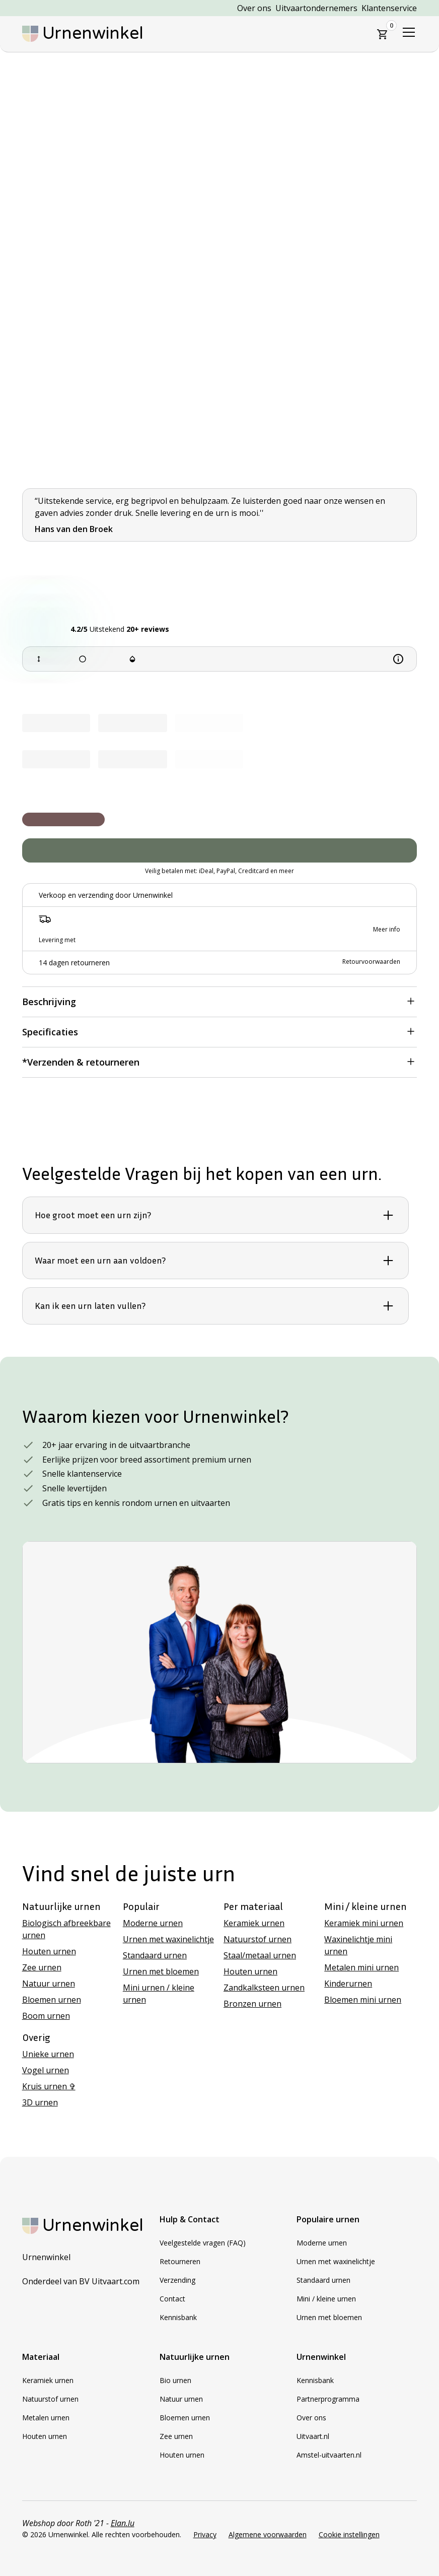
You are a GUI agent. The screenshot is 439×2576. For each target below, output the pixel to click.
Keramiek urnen (254, 1923)
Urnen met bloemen (161, 1971)
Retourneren (180, 2261)
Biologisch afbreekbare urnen (66, 1929)
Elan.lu (122, 2523)
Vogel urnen (45, 2070)
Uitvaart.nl (313, 2436)
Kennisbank (178, 2317)
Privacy (204, 2534)
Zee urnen (41, 1967)
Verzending (177, 2280)
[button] (383, 34)
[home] (82, 33)
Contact (172, 2298)
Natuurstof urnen (257, 1939)
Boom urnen (46, 2015)
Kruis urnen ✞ (49, 2086)
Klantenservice (389, 8)
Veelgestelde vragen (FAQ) (203, 2243)
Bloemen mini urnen (362, 1999)
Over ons (254, 8)
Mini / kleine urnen (326, 2298)
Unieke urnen (48, 2054)
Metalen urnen (45, 2417)
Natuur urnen (48, 1983)
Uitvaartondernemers (316, 8)
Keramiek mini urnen (363, 1923)
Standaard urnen (155, 1955)
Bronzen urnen (252, 2003)
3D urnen (40, 2102)
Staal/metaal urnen (260, 1955)
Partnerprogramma (328, 2399)
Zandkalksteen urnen (264, 1987)
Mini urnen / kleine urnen (158, 1993)
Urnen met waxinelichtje (168, 1939)
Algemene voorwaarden (268, 2534)
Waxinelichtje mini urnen (358, 1945)
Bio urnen (175, 2380)
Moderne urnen (153, 1923)
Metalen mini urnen (361, 1967)
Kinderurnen (348, 1983)
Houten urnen (49, 1951)
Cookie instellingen (349, 2534)
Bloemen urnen (51, 1999)
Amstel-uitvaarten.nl (329, 2455)
